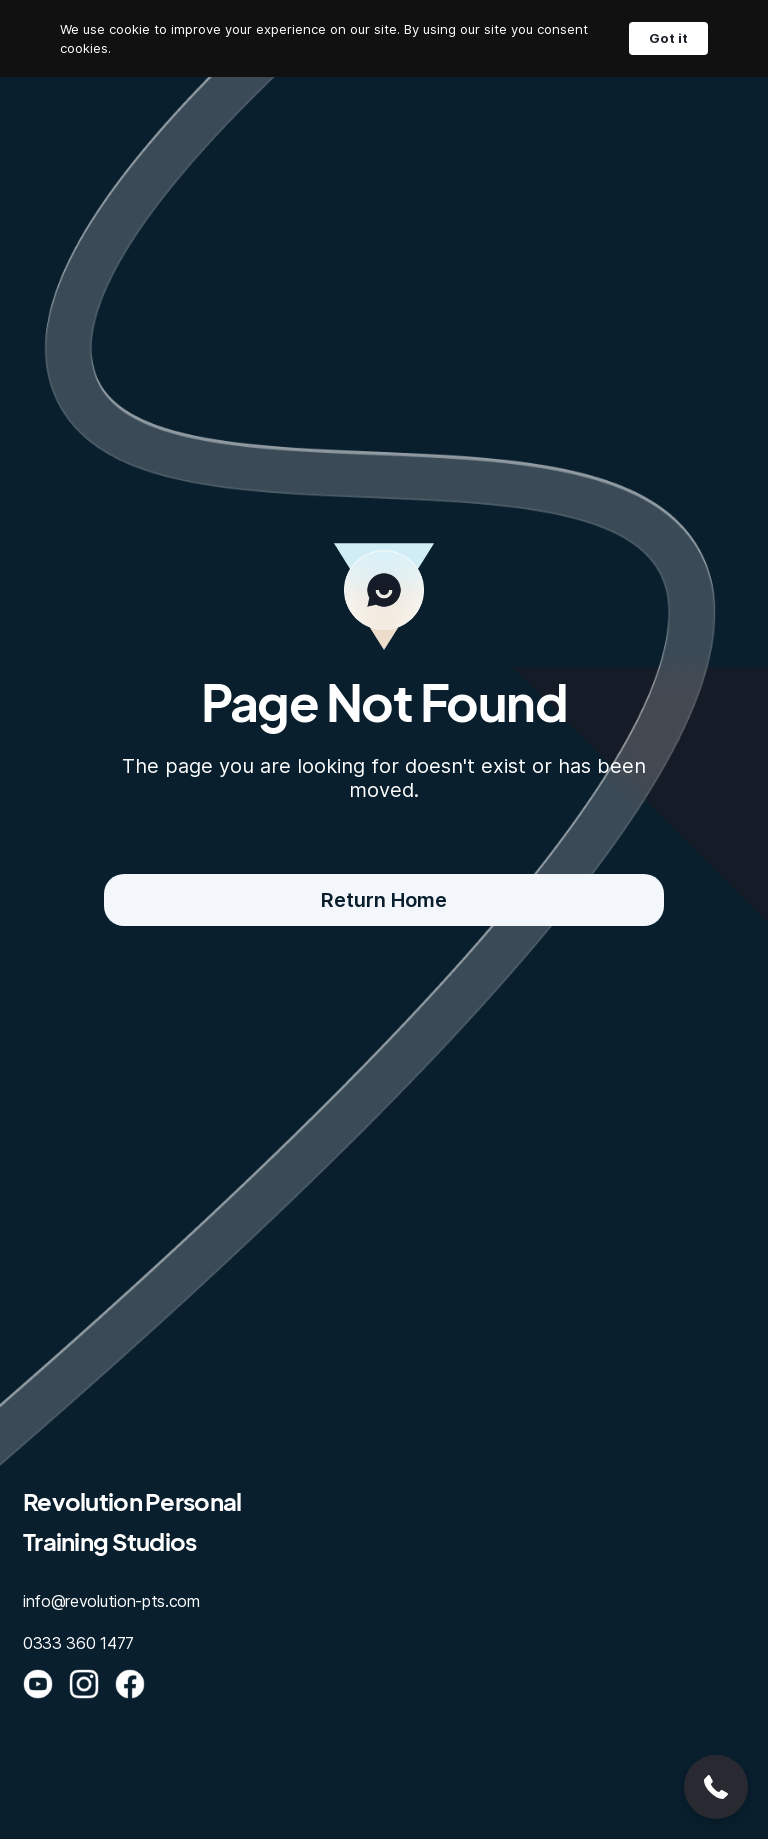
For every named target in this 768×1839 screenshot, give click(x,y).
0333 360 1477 (78, 1643)
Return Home (384, 900)
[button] (716, 1787)
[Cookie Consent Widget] (384, 38)
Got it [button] (668, 38)
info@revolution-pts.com (111, 1601)
